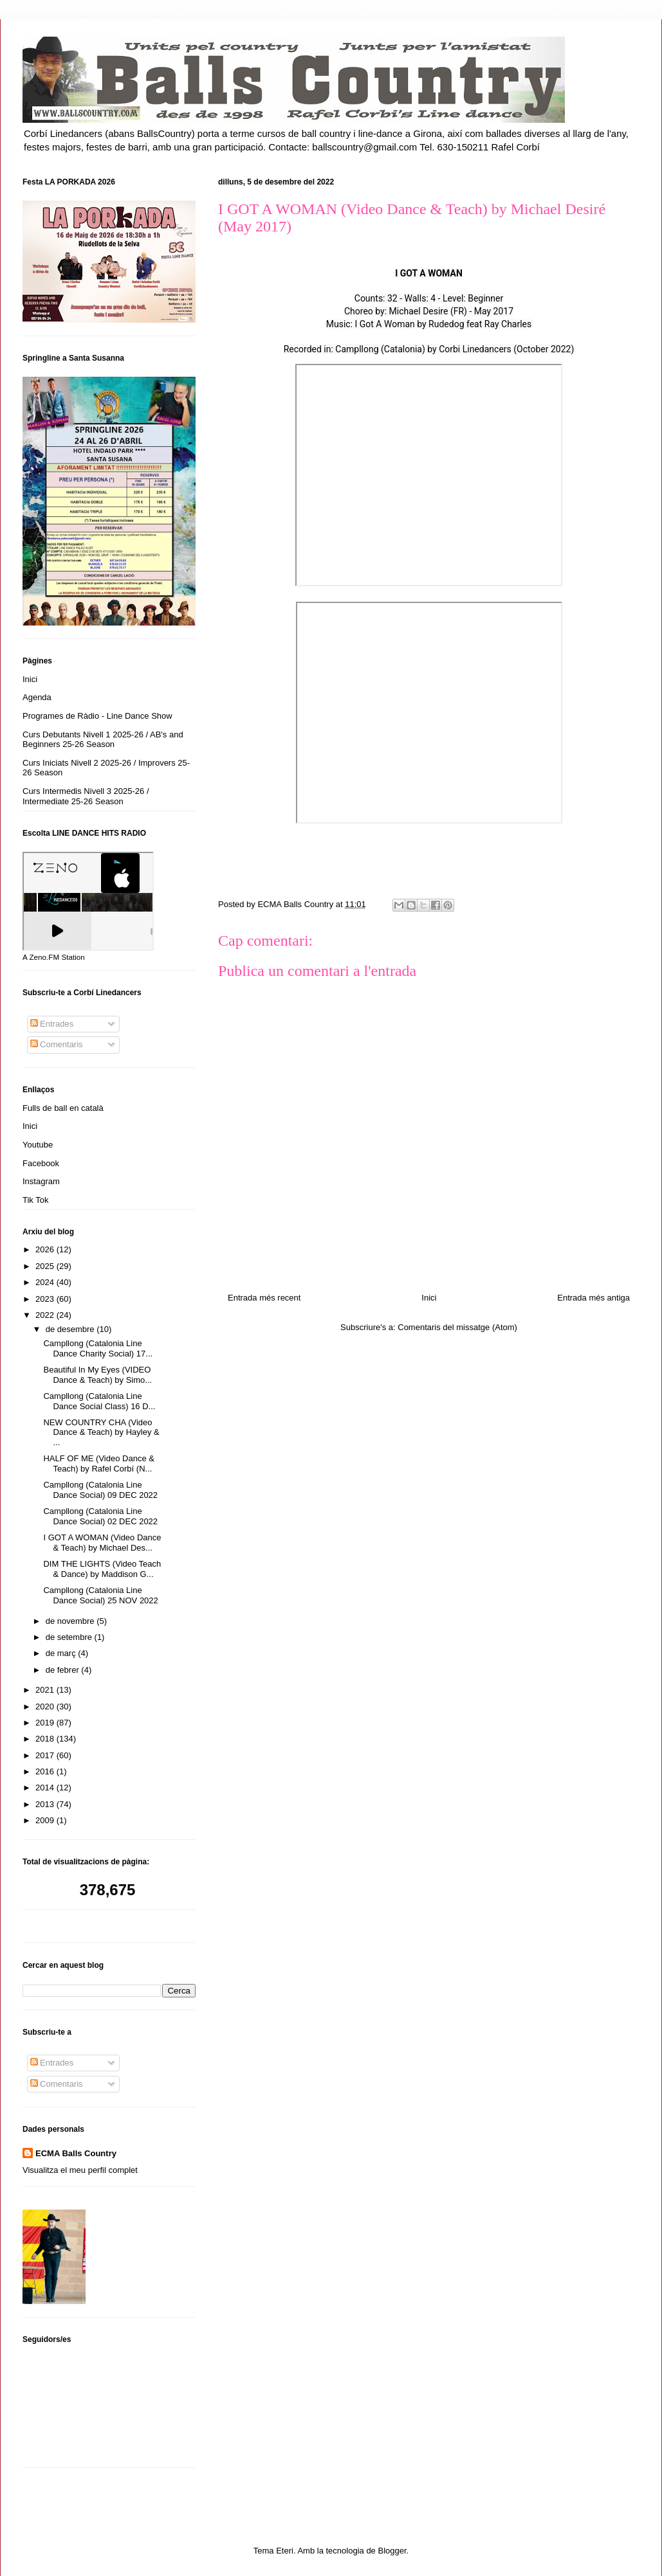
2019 (46, 1722)
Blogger (392, 2550)
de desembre (71, 1329)
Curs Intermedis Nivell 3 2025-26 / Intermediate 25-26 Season (86, 796)
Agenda (37, 697)
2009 (46, 1820)
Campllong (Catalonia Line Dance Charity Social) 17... (97, 1348)
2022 (46, 1315)
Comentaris (56, 1044)
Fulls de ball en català (63, 1108)
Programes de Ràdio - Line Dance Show (97, 716)
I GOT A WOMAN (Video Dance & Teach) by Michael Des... (102, 1543)
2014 (46, 1787)
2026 (46, 1249)
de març (62, 1653)
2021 (46, 1690)
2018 (46, 1738)
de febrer (64, 1670)
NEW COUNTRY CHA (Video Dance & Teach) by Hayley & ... (101, 1432)
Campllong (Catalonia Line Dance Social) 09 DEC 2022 (100, 1490)
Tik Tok (35, 1200)
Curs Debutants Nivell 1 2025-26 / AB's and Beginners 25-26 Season (103, 740)
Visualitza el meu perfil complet (80, 2170)
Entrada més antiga (593, 1297)
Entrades (52, 1024)
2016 (46, 1771)
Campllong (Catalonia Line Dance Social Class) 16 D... (99, 1401)
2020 (46, 1706)
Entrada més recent (264, 1297)
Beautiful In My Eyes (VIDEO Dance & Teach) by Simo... (97, 1375)
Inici (428, 1297)
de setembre (70, 1637)
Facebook (41, 1163)
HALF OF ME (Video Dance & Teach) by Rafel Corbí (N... (98, 1463)
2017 (46, 1755)
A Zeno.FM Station (54, 957)
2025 (46, 1266)
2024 (46, 1282)
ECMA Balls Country (75, 2153)
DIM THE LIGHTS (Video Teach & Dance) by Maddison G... (102, 1569)
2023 (46, 1299)
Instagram (41, 1181)
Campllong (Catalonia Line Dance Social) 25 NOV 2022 (100, 1595)
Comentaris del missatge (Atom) (457, 1327)
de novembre (71, 1621)
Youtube (38, 1144)
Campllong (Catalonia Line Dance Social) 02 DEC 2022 (100, 1516)
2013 (46, 1804)
